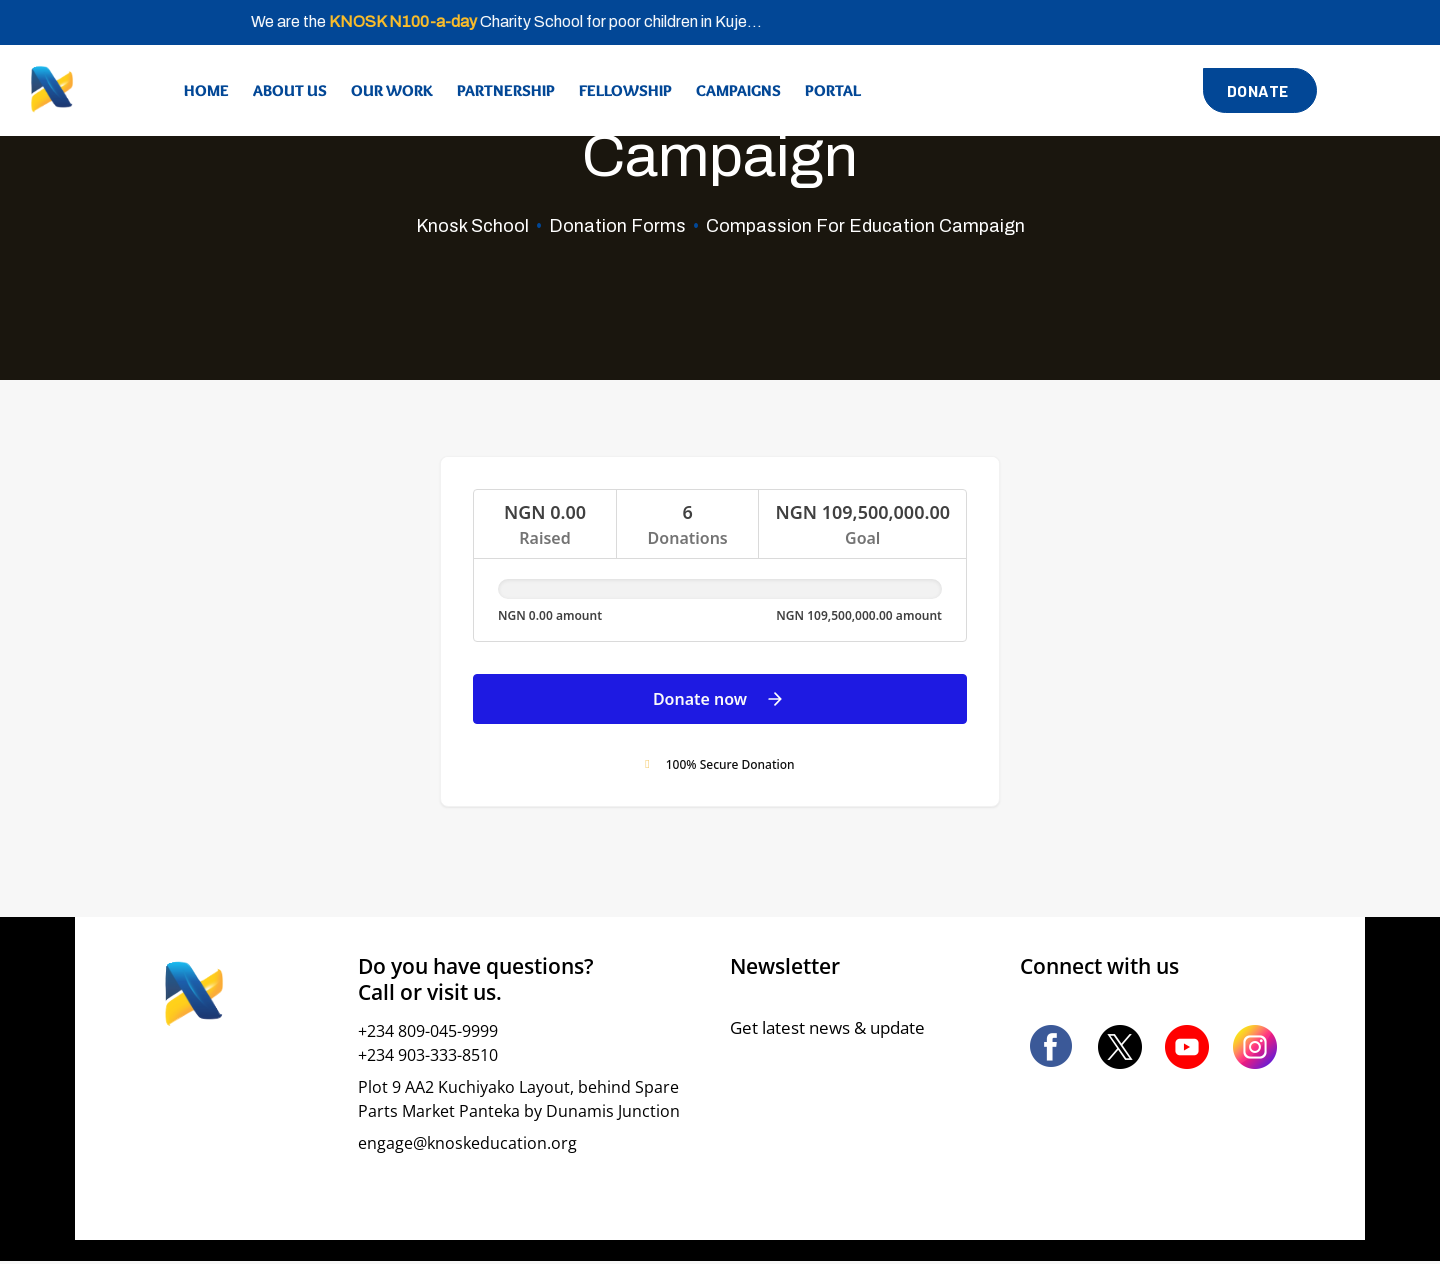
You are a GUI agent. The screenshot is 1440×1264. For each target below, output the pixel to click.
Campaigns (738, 90)
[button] (1260, 90)
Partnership (506, 90)
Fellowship (625, 90)
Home (206, 90)
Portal (833, 90)
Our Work (392, 90)
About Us (290, 90)
